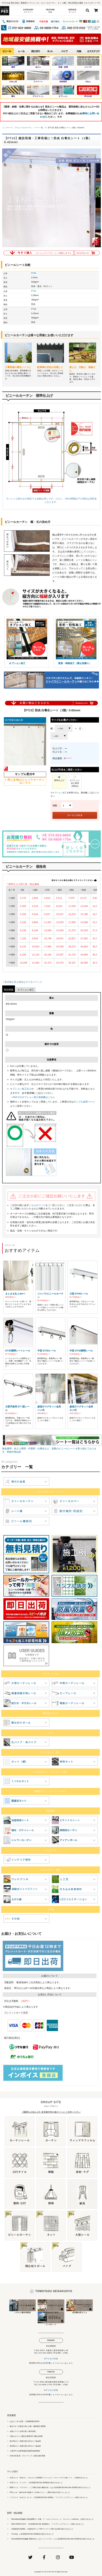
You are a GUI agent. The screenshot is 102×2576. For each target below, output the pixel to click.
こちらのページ (37, 1205)
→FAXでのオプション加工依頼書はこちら (32, 1097)
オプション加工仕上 (20, 1088)
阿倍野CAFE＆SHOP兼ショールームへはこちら (51, 2363)
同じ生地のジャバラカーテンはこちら (26, 781)
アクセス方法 (52, 2358)
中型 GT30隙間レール (81, 1350)
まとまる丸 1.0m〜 (15, 1293)
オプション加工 (17, 663)
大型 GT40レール (79, 1293)
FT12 (33, 291)
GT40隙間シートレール (17, 1350)
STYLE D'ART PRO (48, 2572)
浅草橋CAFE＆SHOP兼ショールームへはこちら (51, 2395)
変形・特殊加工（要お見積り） (74, 663)
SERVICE (72, 11)
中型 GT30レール (46, 1350)
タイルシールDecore (71, 2519)
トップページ (7, 128)
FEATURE (50, 11)
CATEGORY (28, 11)
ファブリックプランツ (64, 2497)
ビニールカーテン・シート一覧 (30, 128)
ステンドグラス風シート (63, 2478)
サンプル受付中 (25, 774)
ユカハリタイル (52, 2519)
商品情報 (8, 989)
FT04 (33, 273)
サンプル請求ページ (84, 1101)
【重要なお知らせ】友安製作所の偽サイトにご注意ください (51, 2112)
